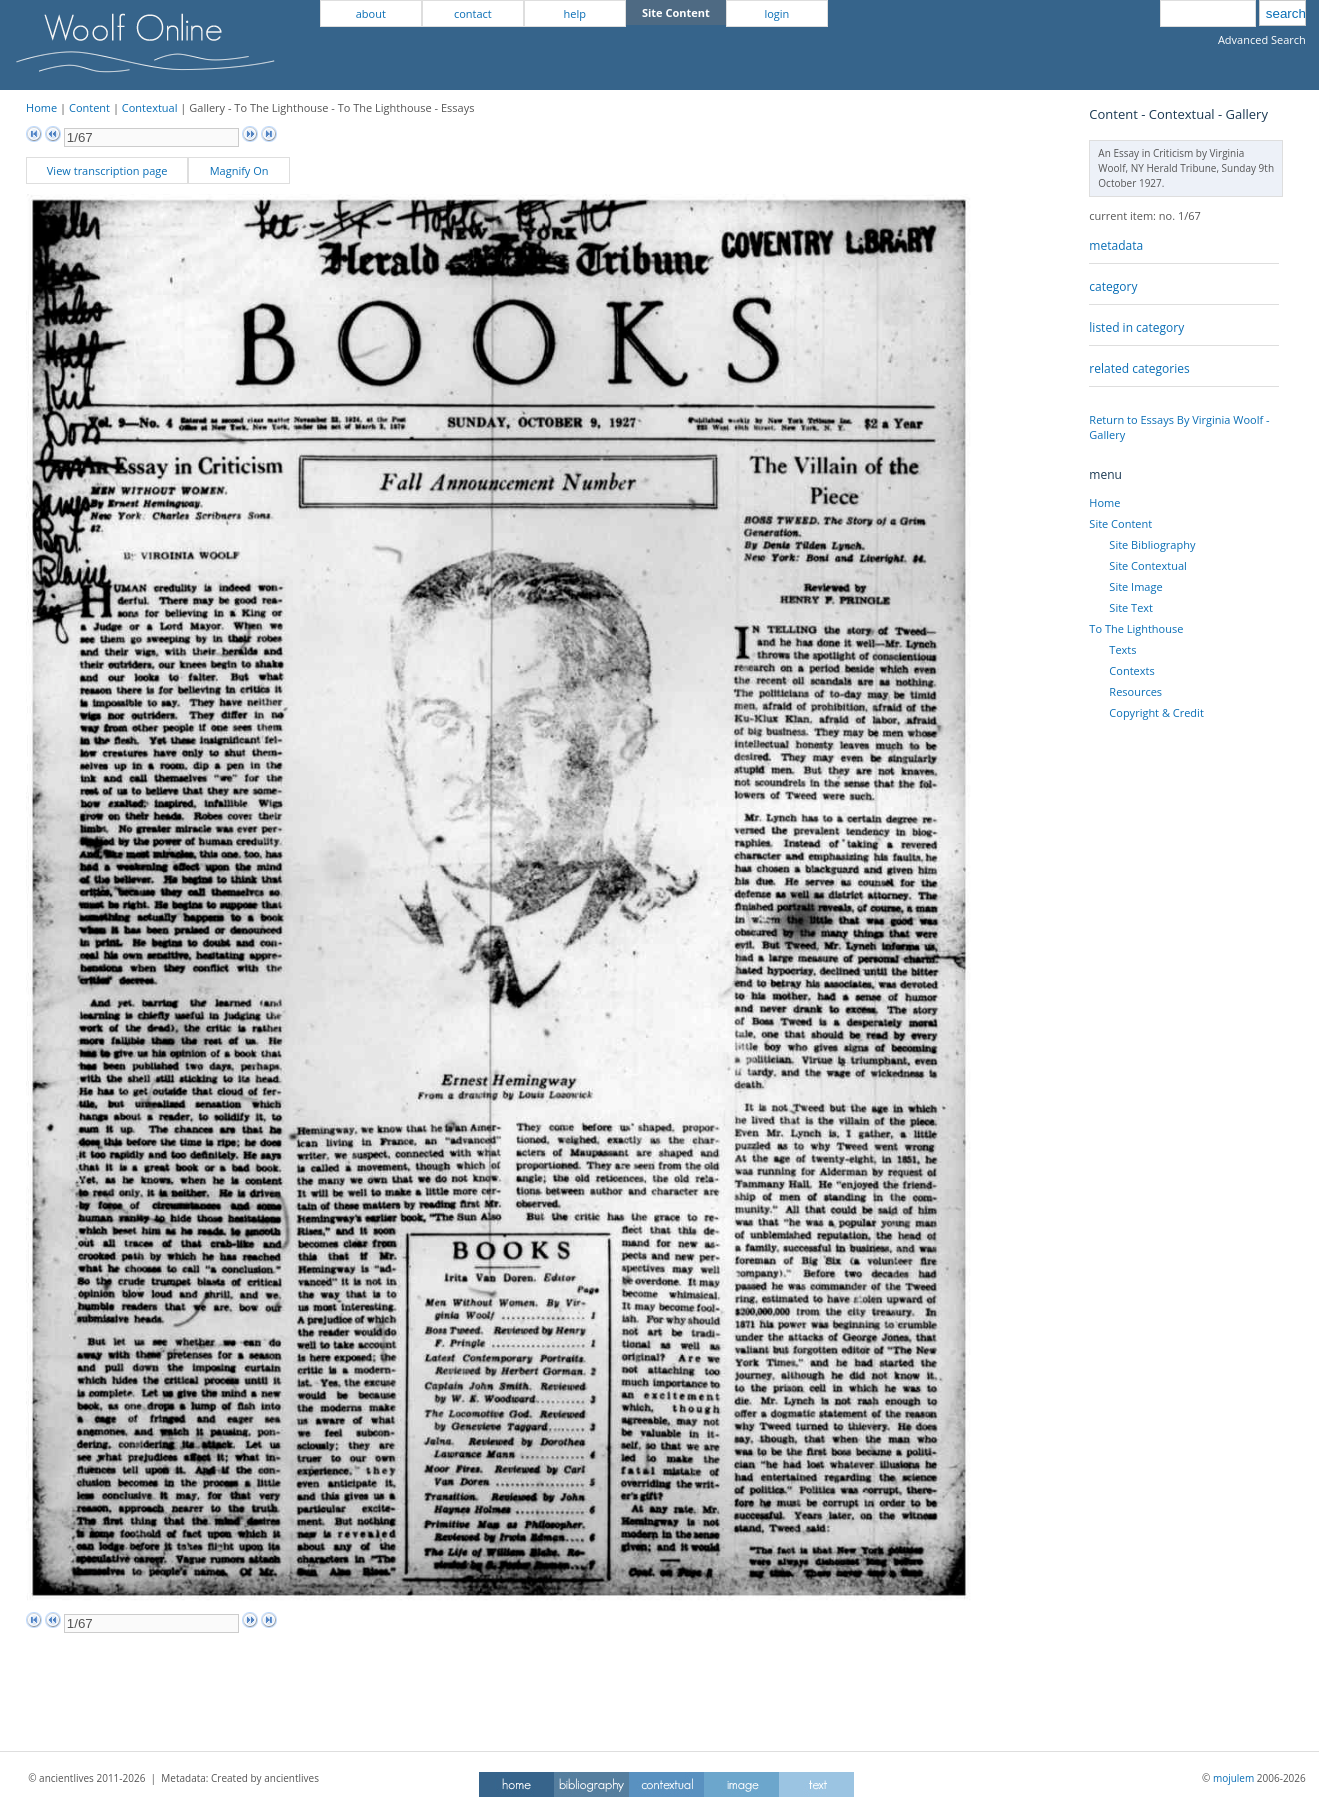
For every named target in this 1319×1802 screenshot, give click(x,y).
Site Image (1135, 586)
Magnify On (239, 170)
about (371, 13)
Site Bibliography (1152, 544)
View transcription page (107, 170)
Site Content (1120, 523)
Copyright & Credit (1156, 712)
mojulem (1233, 1778)
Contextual (150, 107)
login (776, 13)
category (1113, 286)
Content (89, 107)
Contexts (1131, 670)
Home (41, 107)
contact (473, 13)
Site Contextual (1147, 565)
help (575, 13)
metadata (1116, 245)
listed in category (1136, 327)
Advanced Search (1262, 39)
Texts (1122, 649)
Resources (1135, 691)
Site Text (1131, 607)
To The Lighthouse (1136, 628)
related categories (1139, 368)
